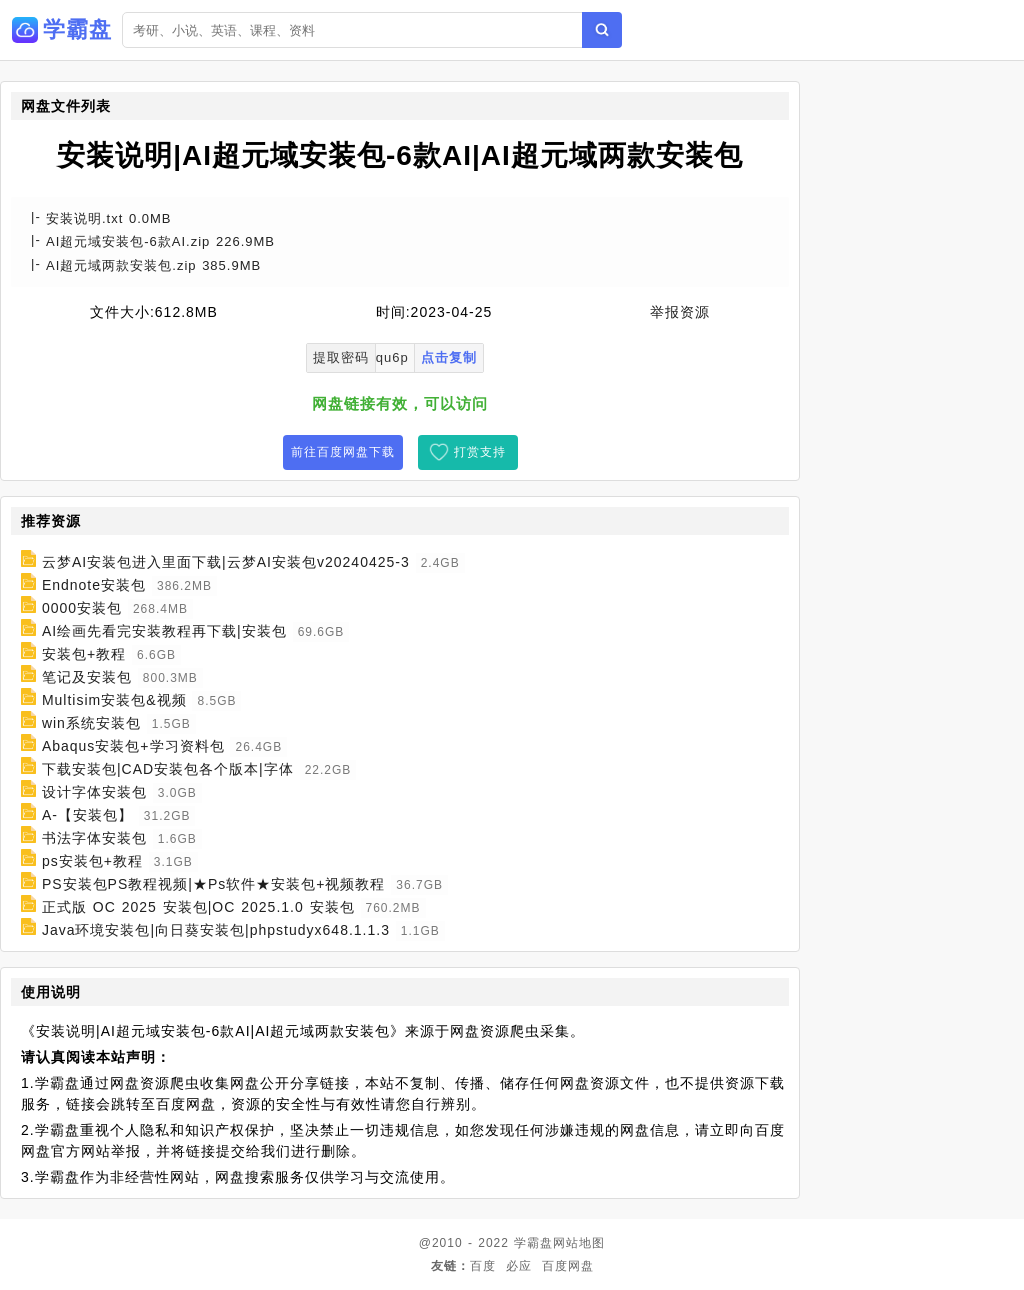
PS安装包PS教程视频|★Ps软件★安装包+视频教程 (214, 884)
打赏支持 (480, 452)
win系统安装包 (91, 723)
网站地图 (579, 1243)
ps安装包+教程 (92, 861)
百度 (483, 1266)
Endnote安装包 (94, 585)
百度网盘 (568, 1266)
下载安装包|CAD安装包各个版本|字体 (168, 769)
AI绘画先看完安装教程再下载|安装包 (164, 631)
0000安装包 (82, 608)
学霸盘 (533, 1243)
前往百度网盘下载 (343, 452)
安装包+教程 (84, 654)
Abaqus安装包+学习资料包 (133, 746)
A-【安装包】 (87, 815)
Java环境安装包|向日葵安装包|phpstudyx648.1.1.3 (216, 930)
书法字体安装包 (94, 838)
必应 (519, 1266)
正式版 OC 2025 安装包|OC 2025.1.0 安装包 (198, 907)
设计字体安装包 (94, 792)
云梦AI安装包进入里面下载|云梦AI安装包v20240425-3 (226, 562)
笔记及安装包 (87, 677)
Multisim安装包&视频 (114, 700)
